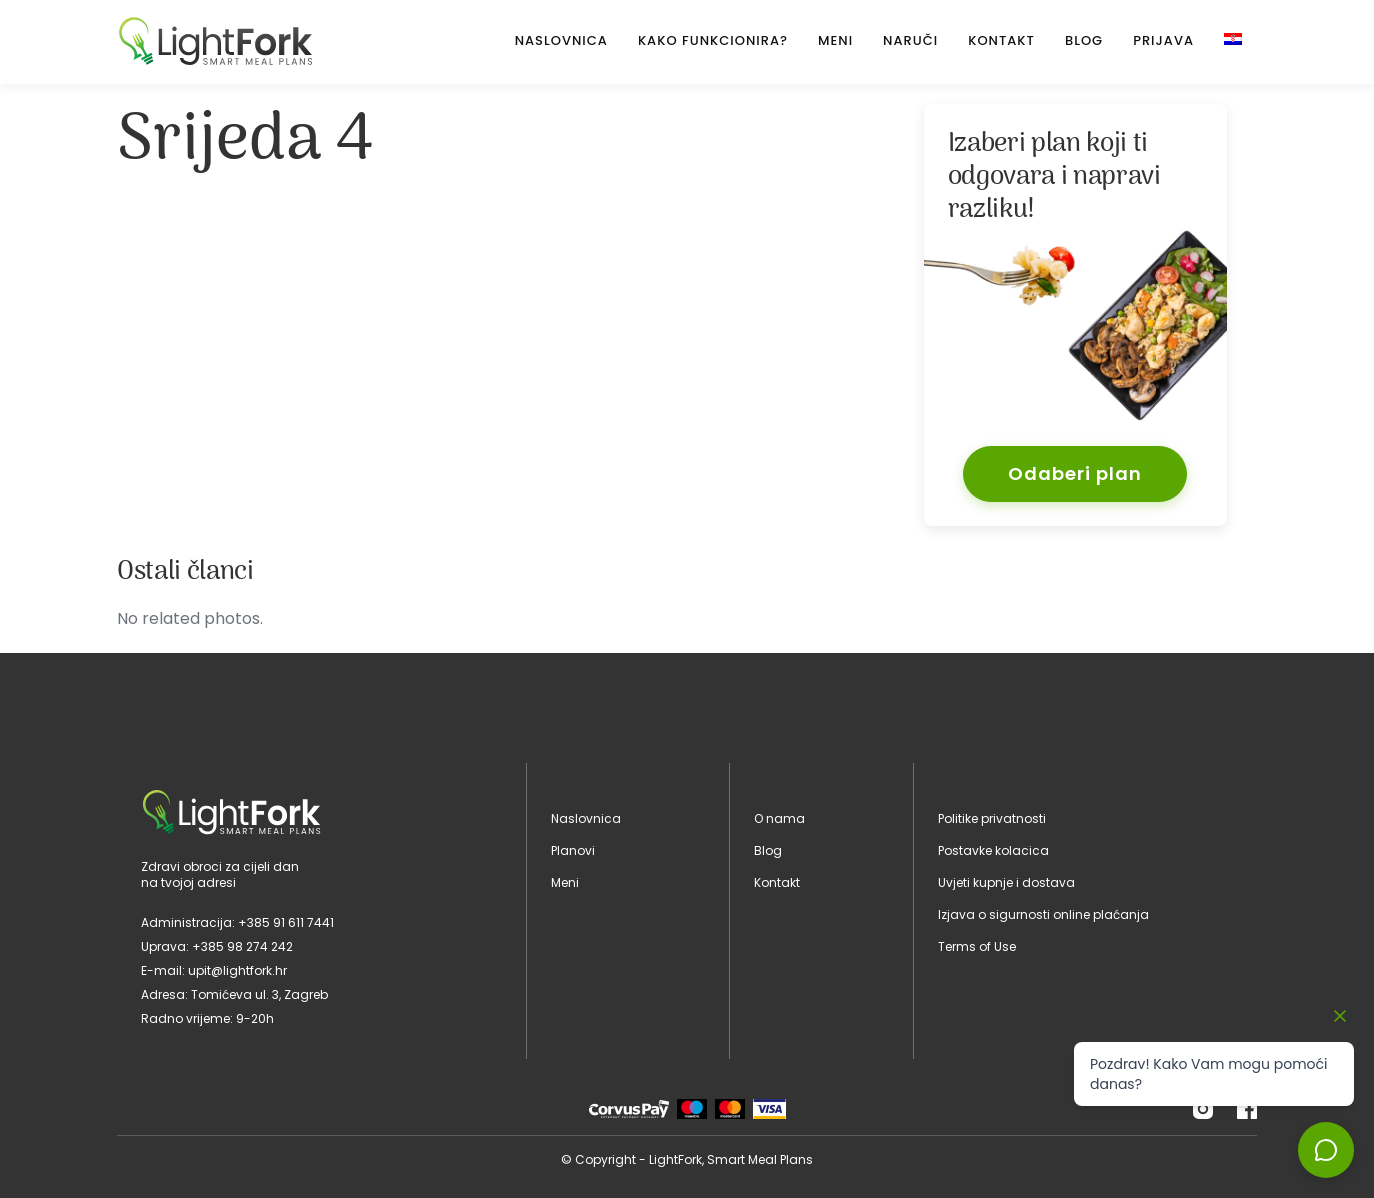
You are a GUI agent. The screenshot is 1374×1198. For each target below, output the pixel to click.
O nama (779, 818)
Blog (1084, 40)
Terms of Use (977, 946)
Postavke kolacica (993, 850)
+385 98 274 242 (242, 946)
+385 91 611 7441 (286, 922)
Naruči (910, 40)
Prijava (1163, 40)
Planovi (573, 850)
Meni (835, 40)
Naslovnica (561, 40)
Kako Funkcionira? (713, 40)
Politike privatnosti (992, 818)
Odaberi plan (1075, 473)
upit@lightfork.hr (237, 970)
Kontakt (1001, 40)
